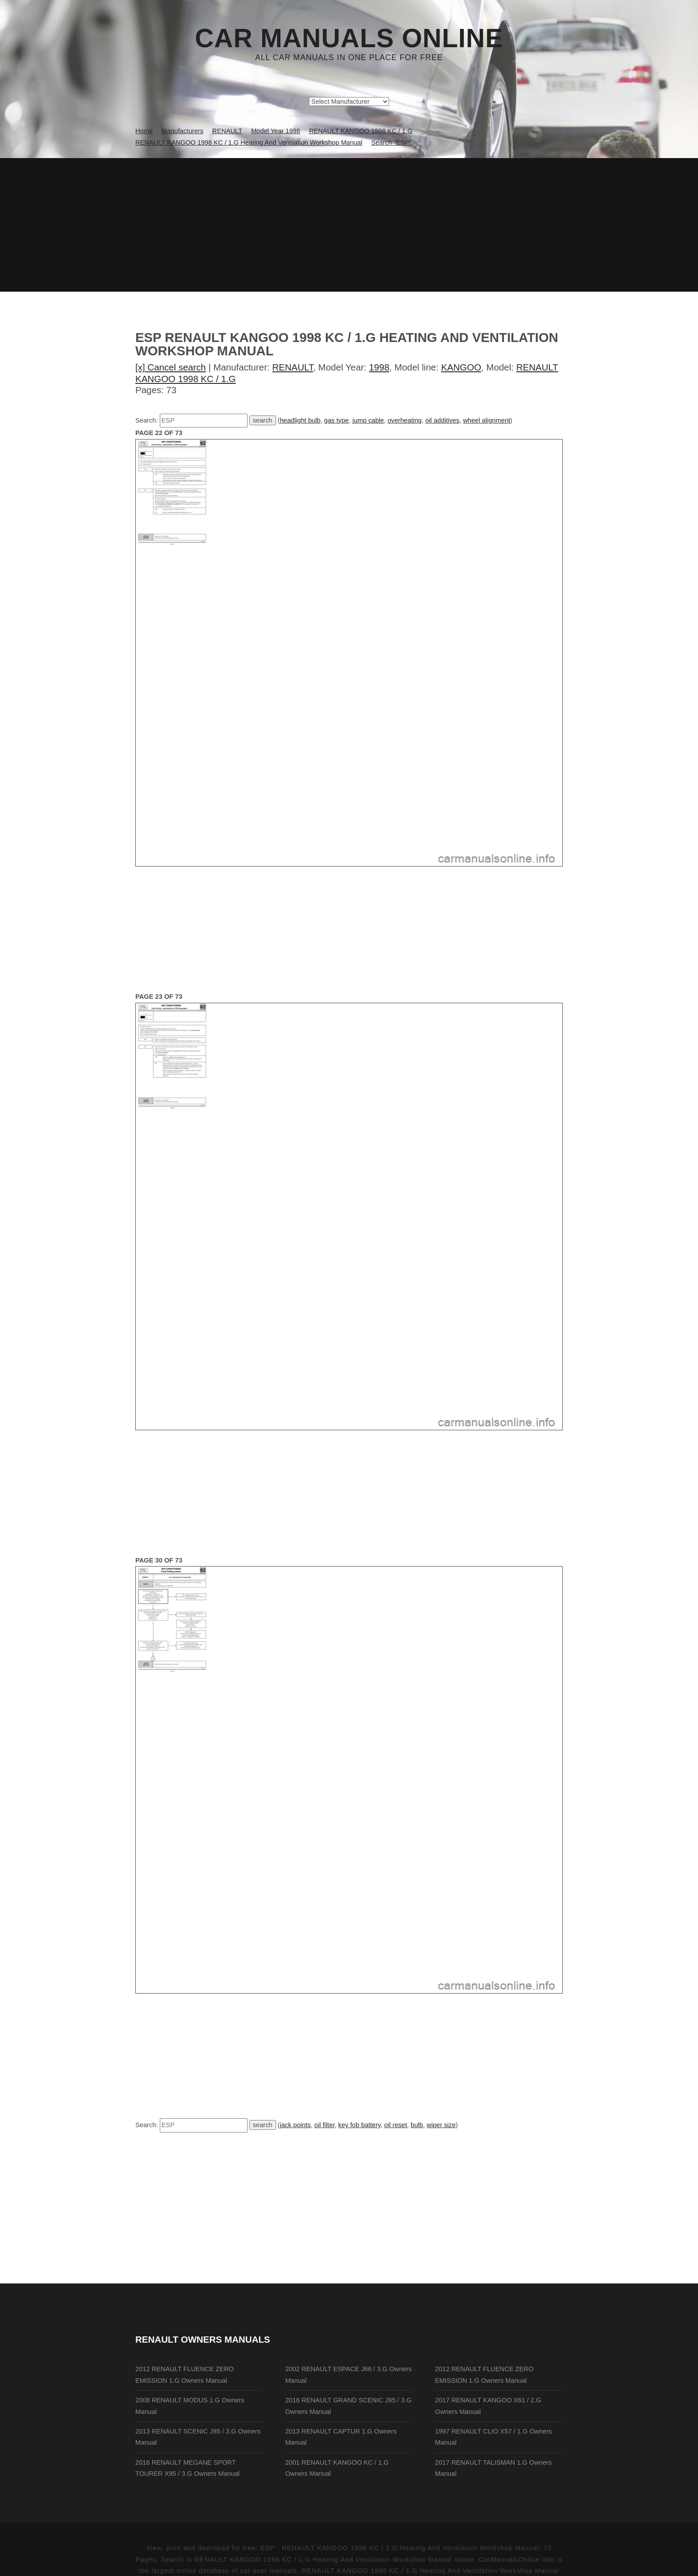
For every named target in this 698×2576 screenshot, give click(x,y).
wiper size (440, 2124)
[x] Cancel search (170, 367)
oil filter (324, 2124)
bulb (417, 2124)
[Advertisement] (349, 225)
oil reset (395, 2124)
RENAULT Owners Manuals (202, 2339)
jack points (295, 2124)
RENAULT (292, 367)
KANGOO (461, 367)
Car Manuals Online (349, 38)
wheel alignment (486, 420)
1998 (379, 367)
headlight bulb (300, 420)
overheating (405, 420)
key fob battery (359, 2124)
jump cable (368, 420)
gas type (336, 420)
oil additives (442, 420)
